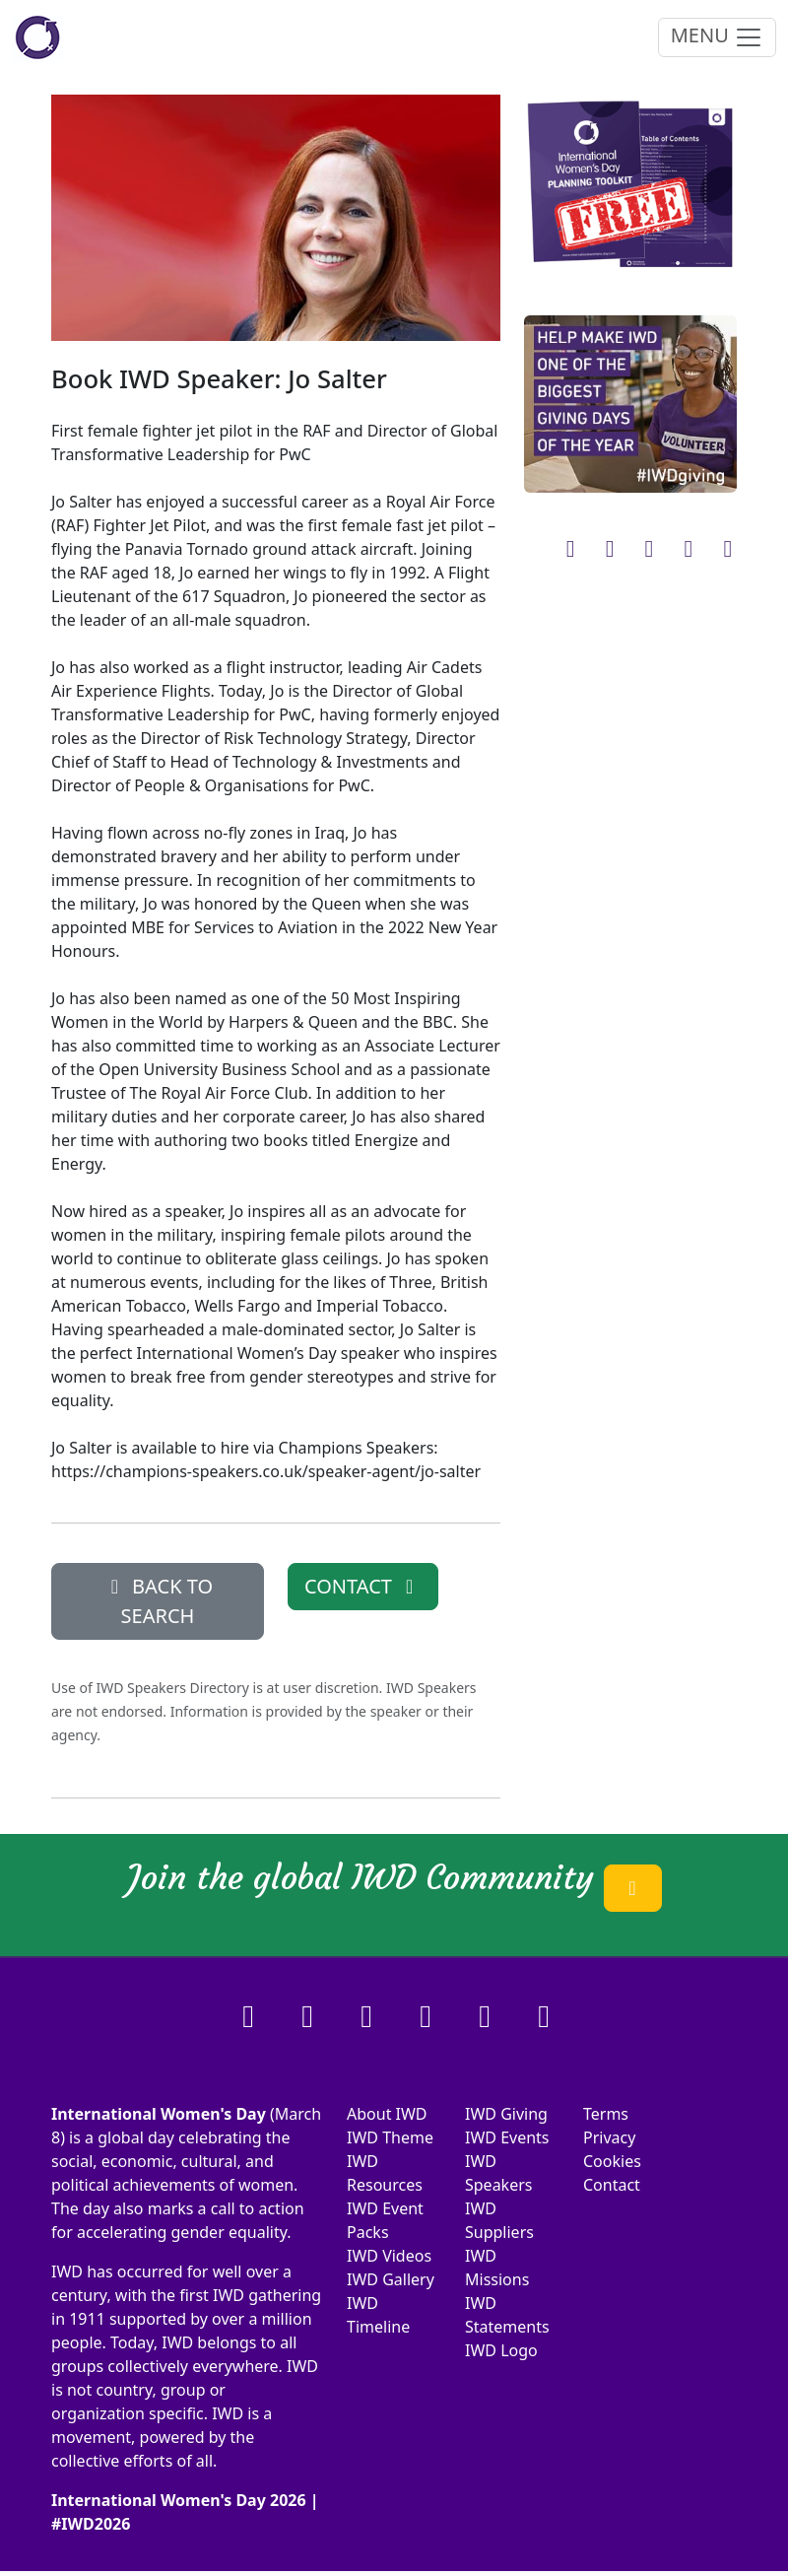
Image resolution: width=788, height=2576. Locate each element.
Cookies (612, 2161)
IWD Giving (506, 2114)
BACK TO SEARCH (157, 1601)
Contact (611, 2185)
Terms (605, 2114)
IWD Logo (501, 2350)
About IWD (387, 2114)
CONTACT (363, 1586)
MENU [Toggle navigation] (717, 37)
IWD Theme (390, 2137)
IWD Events (507, 2137)
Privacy (609, 2137)
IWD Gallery (390, 2279)
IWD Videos (389, 2256)
